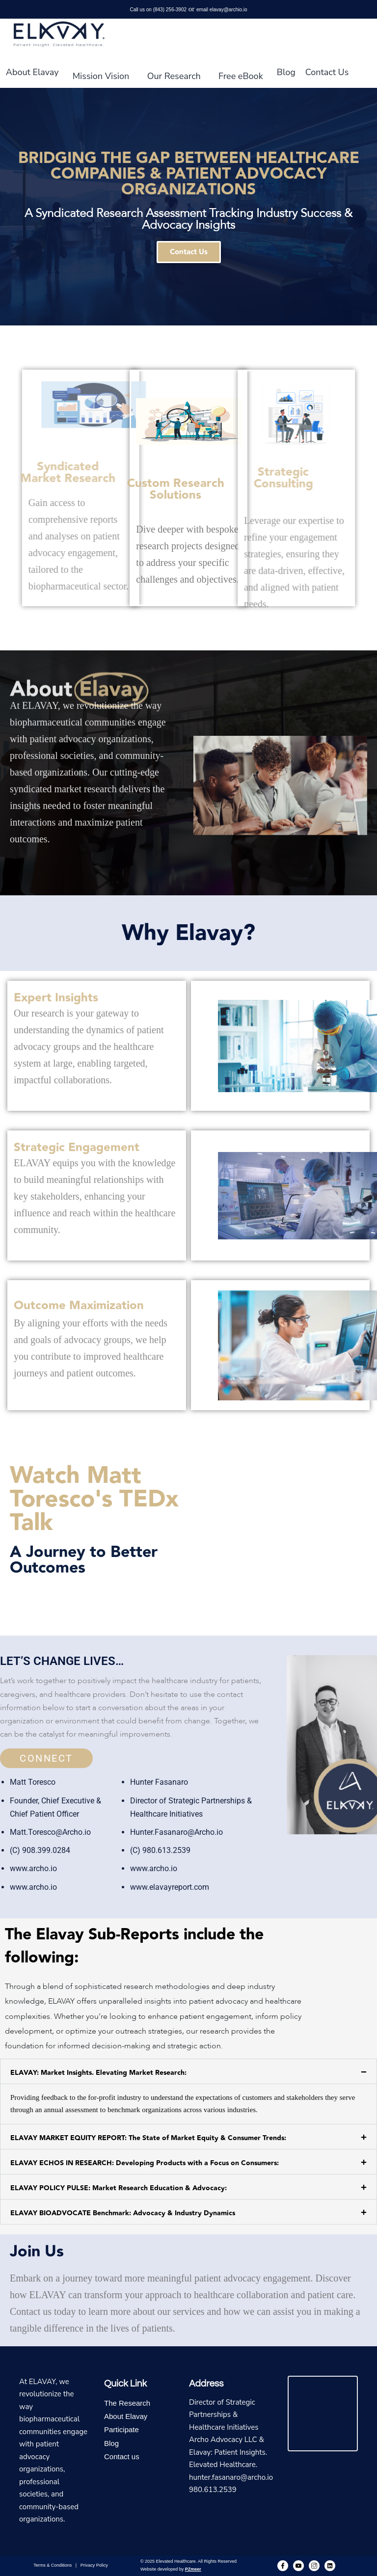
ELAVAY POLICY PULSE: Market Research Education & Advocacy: (118, 2188)
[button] (188, 2071)
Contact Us (327, 72)
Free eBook (240, 76)
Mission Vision (101, 76)
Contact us (121, 2456)
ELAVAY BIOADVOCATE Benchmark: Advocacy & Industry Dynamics (122, 2213)
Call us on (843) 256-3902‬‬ (158, 9)
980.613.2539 (213, 2490)
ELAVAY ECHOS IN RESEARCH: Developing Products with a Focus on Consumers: (144, 2163)
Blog (286, 72)
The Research (127, 2403)
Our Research (174, 76)
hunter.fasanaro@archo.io (231, 2477)
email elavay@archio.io (221, 9)
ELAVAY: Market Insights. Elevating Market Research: (98, 2072)
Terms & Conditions (52, 2565)
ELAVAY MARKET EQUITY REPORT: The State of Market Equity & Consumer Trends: (148, 2138)
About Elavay (32, 72)
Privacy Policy (94, 2565)
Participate (121, 2429)
